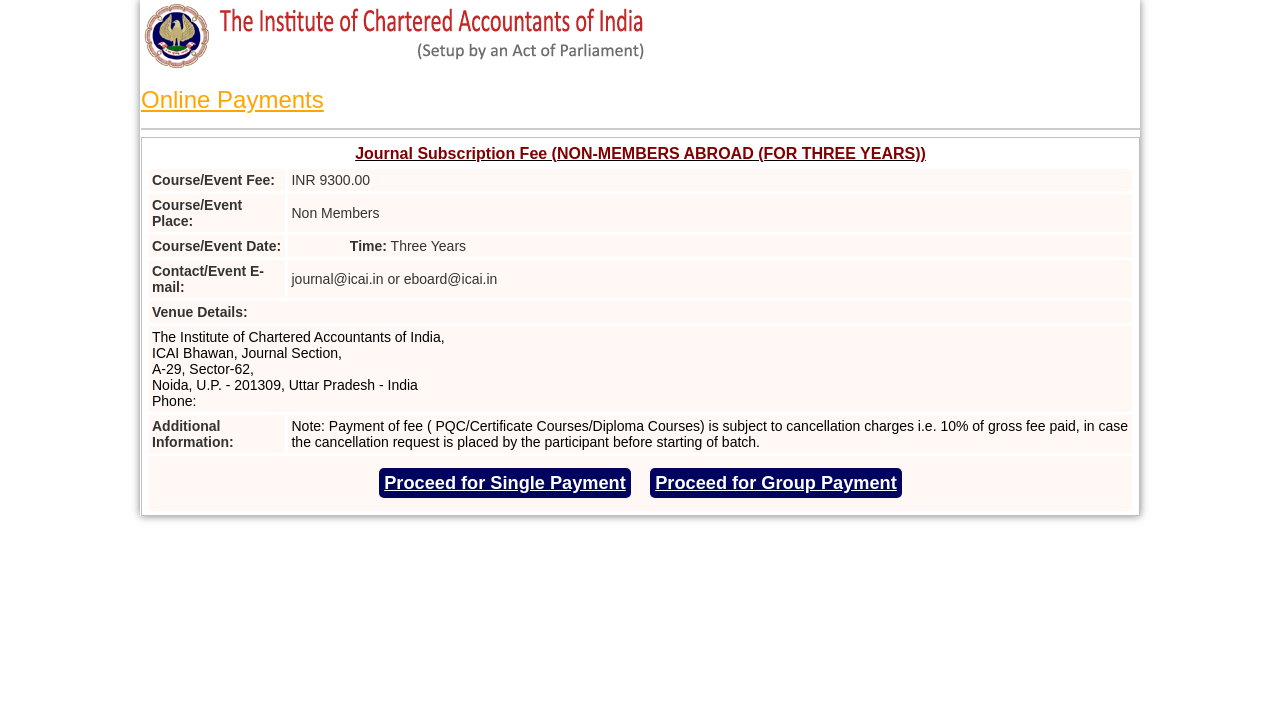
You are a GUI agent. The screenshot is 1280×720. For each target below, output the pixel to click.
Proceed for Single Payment (505, 483)
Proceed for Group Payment (776, 483)
